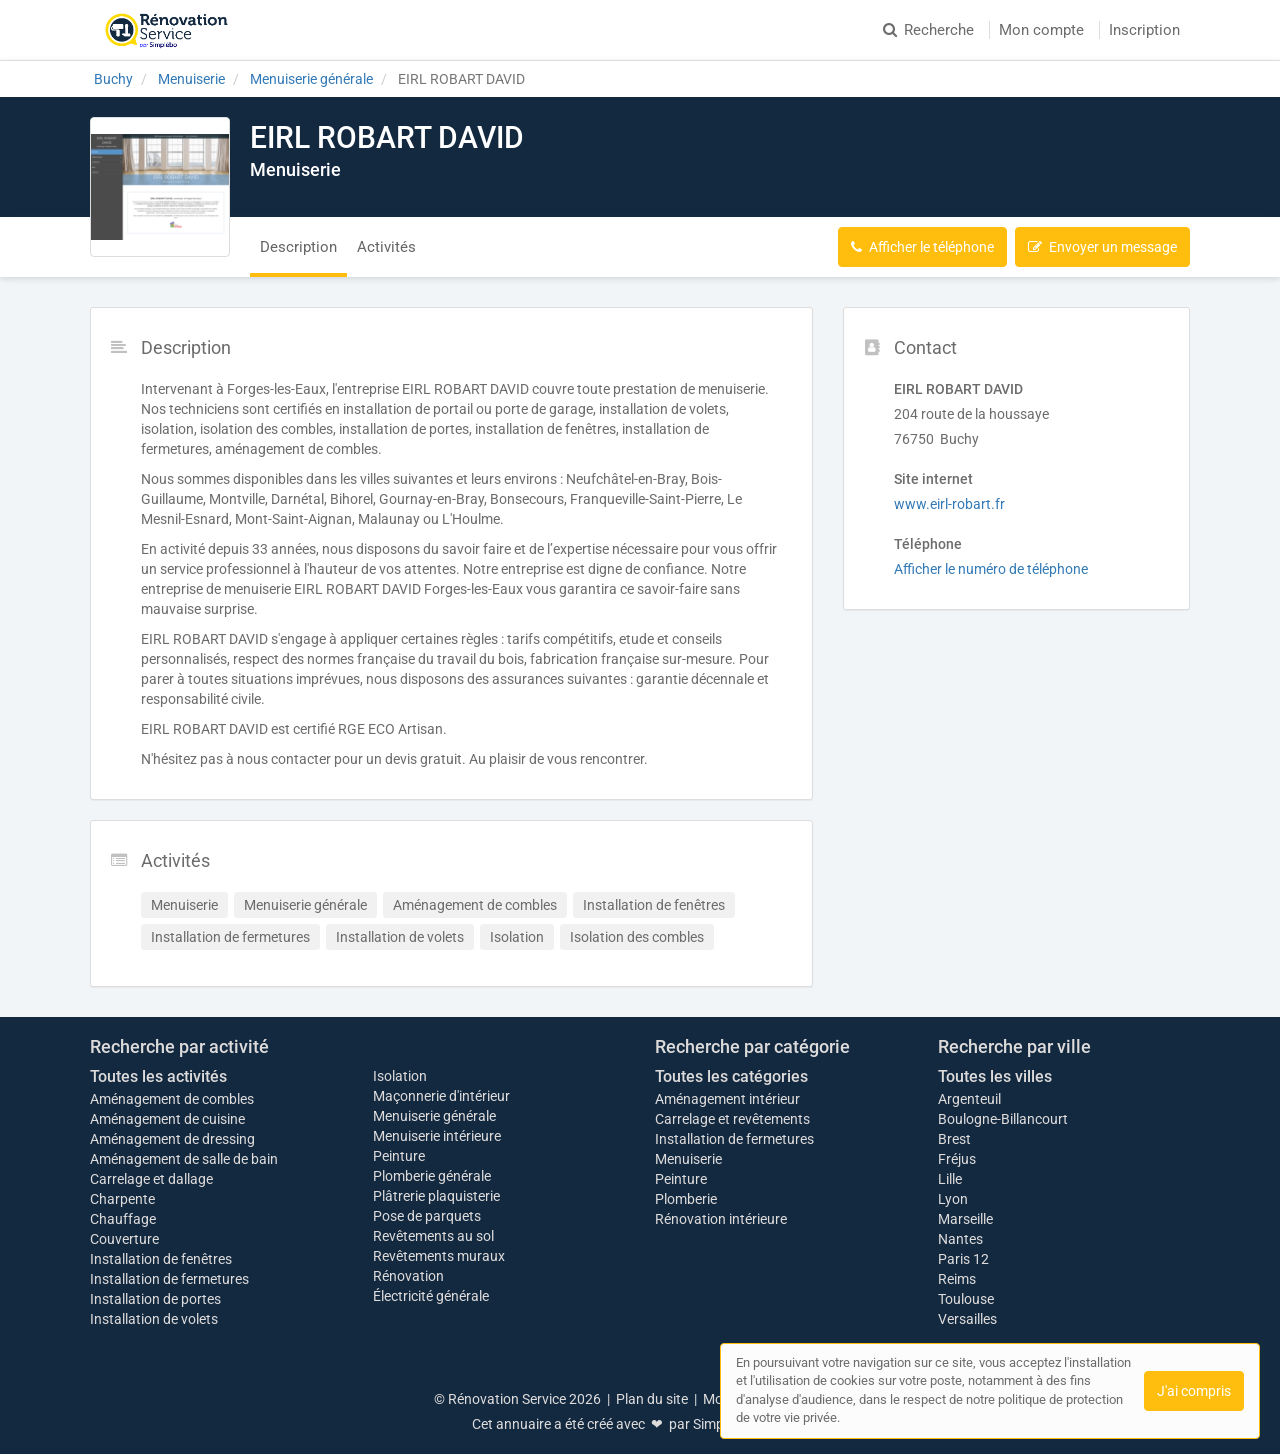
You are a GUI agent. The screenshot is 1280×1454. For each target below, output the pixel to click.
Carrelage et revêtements (732, 1119)
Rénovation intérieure (721, 1219)
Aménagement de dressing (172, 1139)
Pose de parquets (427, 1216)
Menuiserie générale (434, 1116)
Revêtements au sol (433, 1236)
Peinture (399, 1156)
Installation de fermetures (169, 1279)
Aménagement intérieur (727, 1099)
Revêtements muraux (439, 1256)
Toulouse (966, 1299)
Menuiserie (688, 1159)
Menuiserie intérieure (437, 1136)
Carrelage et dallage (151, 1179)
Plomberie (686, 1199)
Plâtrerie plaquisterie (436, 1196)
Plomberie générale (432, 1176)
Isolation (400, 1076)
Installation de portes (155, 1299)
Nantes (960, 1239)
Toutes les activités (158, 1076)
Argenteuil (969, 1099)
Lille (950, 1179)
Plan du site (652, 1399)
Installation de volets (154, 1319)
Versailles (967, 1319)
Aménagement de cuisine (167, 1119)
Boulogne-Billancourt (1003, 1119)
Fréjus (957, 1159)
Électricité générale (431, 1296)
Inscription (1144, 30)
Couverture (124, 1239)
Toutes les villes (995, 1076)
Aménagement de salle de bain (184, 1159)
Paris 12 (963, 1259)
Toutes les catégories (731, 1076)
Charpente (122, 1199)
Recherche (928, 30)
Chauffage (123, 1219)
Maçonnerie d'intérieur (441, 1096)
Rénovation (408, 1276)
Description (298, 247)
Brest (954, 1139)
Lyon (953, 1199)
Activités (386, 247)
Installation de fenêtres (161, 1259)
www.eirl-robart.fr (949, 504)
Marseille (965, 1219)
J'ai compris (1194, 1391)
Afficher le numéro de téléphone (991, 569)
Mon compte (1041, 30)
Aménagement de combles (172, 1099)
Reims (957, 1279)
